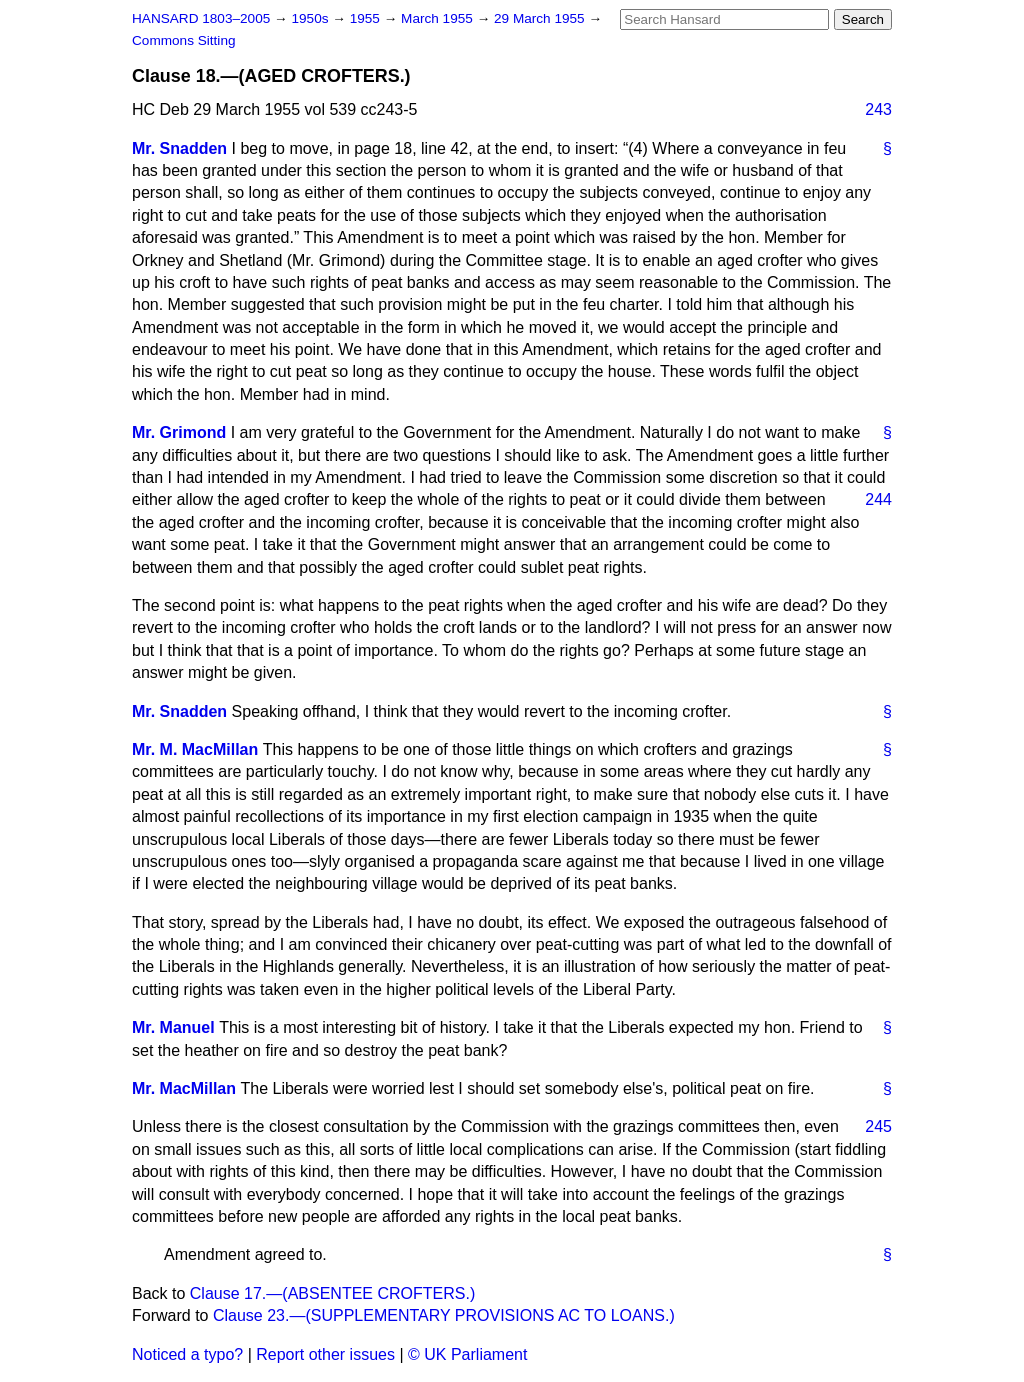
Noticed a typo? (187, 1354)
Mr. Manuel (173, 1027)
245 (878, 1126)
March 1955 (439, 18)
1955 (367, 18)
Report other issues (325, 1354)
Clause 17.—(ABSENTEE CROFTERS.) (332, 1293)
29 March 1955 (541, 18)
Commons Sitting (184, 40)
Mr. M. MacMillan (195, 749)
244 (878, 499)
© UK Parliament (467, 1354)
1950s (311, 18)
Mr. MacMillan (184, 1088)
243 (878, 109)
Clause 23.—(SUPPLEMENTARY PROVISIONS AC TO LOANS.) (444, 1315)
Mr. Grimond (179, 432)
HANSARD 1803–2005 (201, 18)
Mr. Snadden (179, 148)
